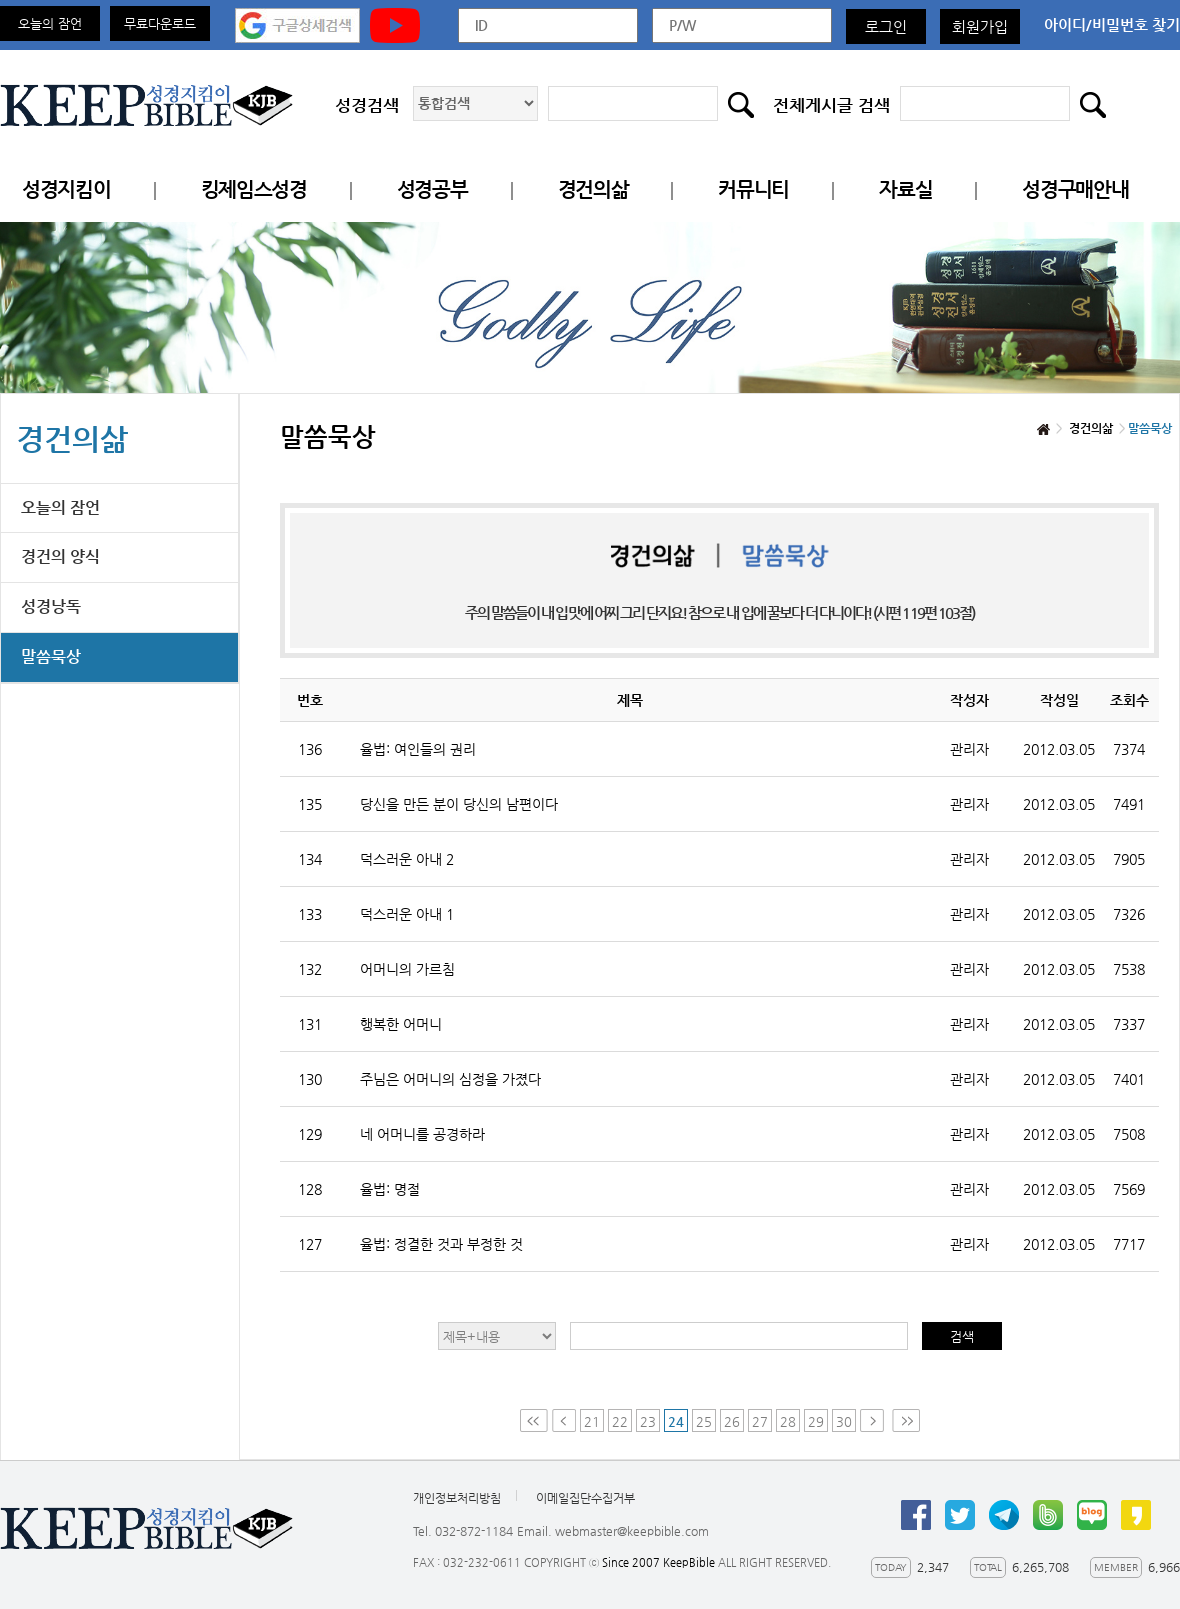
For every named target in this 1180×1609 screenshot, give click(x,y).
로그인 (886, 26)
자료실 (905, 189)
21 (592, 1421)
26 (732, 1421)
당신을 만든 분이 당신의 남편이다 (459, 804)
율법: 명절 (390, 1189)
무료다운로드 (160, 23)
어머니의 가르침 (407, 969)
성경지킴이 (66, 189)
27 (760, 1421)
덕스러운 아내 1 (407, 914)
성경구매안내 (1075, 189)
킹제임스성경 (254, 189)
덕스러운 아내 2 (407, 859)
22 (620, 1421)
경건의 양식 (60, 556)
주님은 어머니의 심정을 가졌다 (450, 1079)
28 (788, 1421)
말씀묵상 (51, 656)
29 (816, 1421)
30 (844, 1421)
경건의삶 (593, 189)
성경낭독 (51, 606)
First (534, 1420)
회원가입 (980, 26)
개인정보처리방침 (457, 1498)
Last (906, 1420)
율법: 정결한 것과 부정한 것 (441, 1244)
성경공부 (432, 189)
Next (874, 1420)
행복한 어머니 (401, 1024)
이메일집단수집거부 (585, 1498)
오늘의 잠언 (50, 23)
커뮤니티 (753, 189)
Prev (564, 1420)
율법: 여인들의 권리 (418, 749)
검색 (962, 1336)
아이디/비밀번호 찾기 (1112, 24)
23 (648, 1421)
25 (704, 1421)
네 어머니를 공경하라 (422, 1134)
